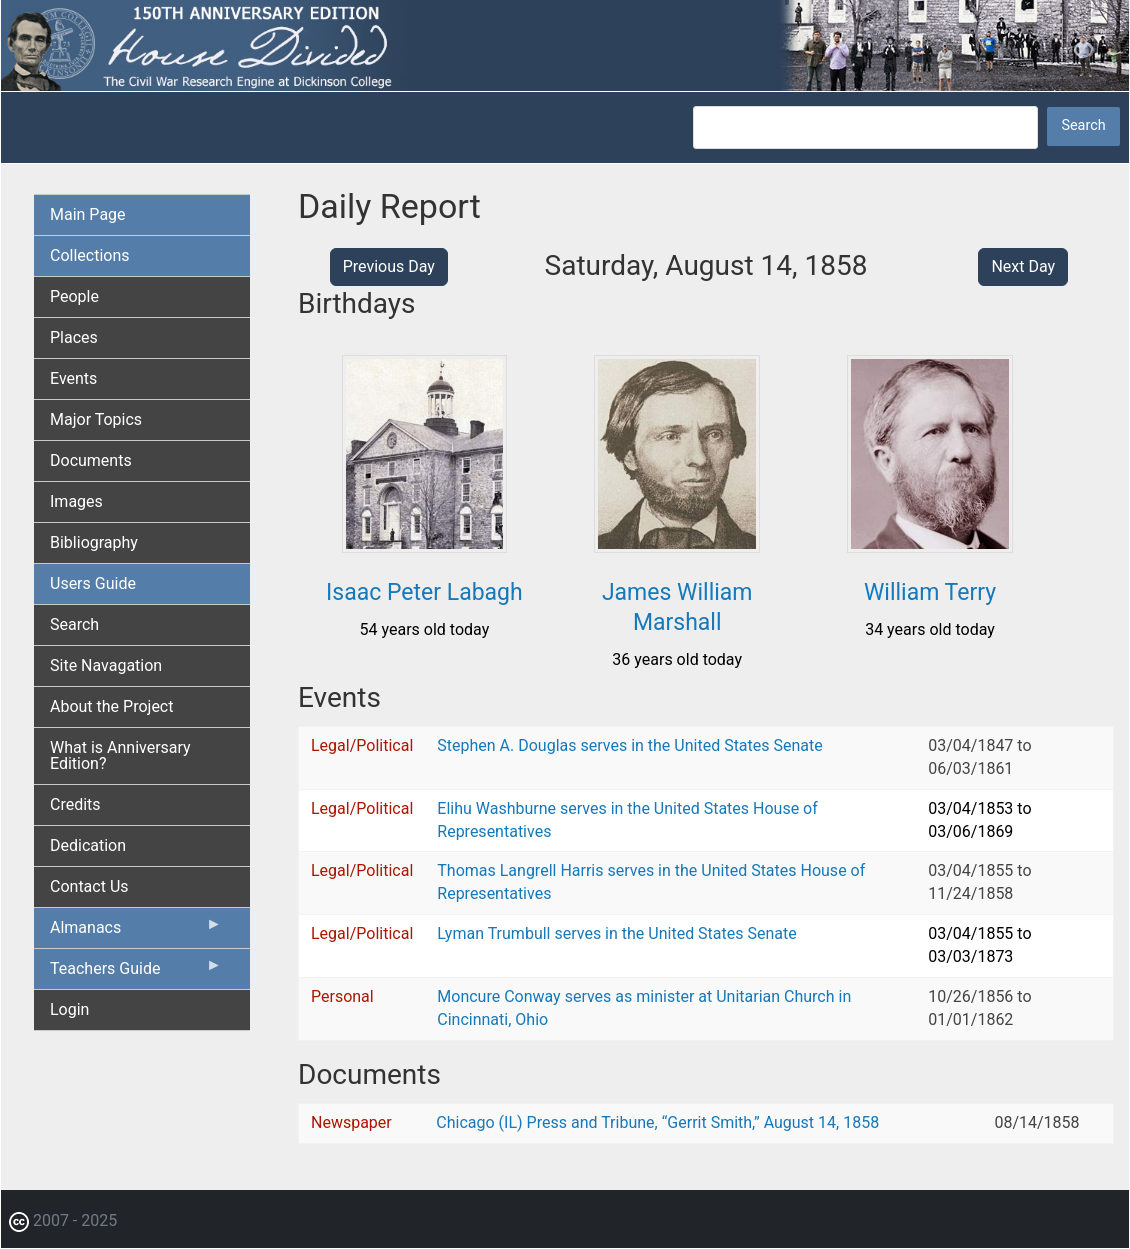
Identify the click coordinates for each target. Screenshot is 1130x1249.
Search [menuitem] (74, 624)
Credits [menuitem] (75, 804)
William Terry (930, 592)
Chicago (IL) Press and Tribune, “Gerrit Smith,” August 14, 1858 (657, 1122)
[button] (425, 545)
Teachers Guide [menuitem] (136, 973)
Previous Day (389, 266)
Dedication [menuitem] (88, 845)
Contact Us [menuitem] (89, 886)
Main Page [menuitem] (88, 214)
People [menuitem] (74, 296)
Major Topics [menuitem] (96, 419)
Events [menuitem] (73, 378)
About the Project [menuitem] (111, 706)
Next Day (1023, 266)
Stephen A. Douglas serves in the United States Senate (629, 745)
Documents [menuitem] (91, 460)
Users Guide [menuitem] (93, 583)
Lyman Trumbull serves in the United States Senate (616, 933)
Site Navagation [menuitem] (106, 665)
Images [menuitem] (76, 501)
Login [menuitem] (69, 1009)
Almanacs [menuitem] (136, 932)
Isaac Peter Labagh (424, 592)
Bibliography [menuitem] (94, 542)
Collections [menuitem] (90, 255)
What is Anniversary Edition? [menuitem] (120, 755)
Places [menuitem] (74, 337)
